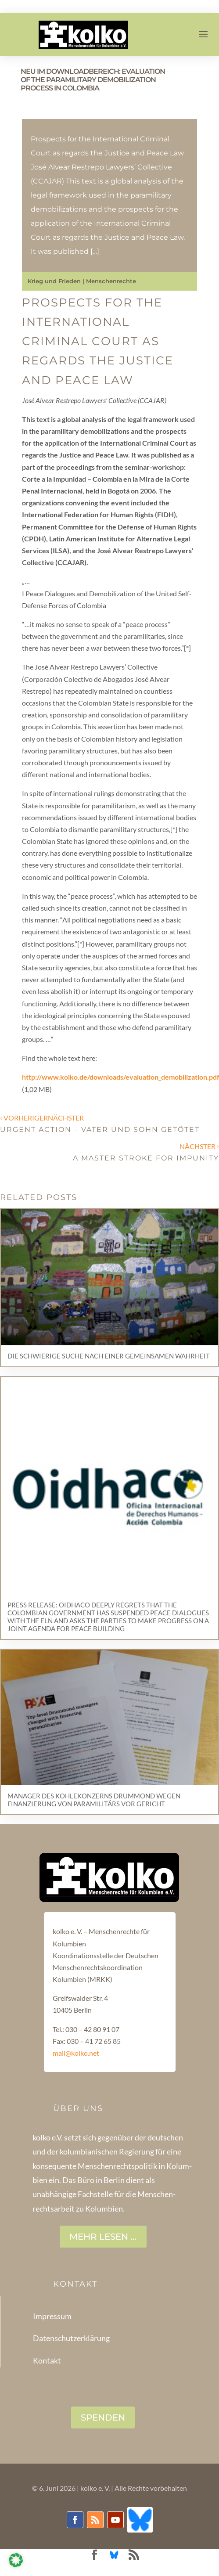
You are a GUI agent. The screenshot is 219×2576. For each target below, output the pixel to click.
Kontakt (47, 2360)
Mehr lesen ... (103, 2236)
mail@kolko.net (76, 2053)
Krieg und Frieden (54, 281)
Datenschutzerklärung (71, 2338)
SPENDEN (103, 2417)
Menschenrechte (111, 281)
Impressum (52, 2316)
